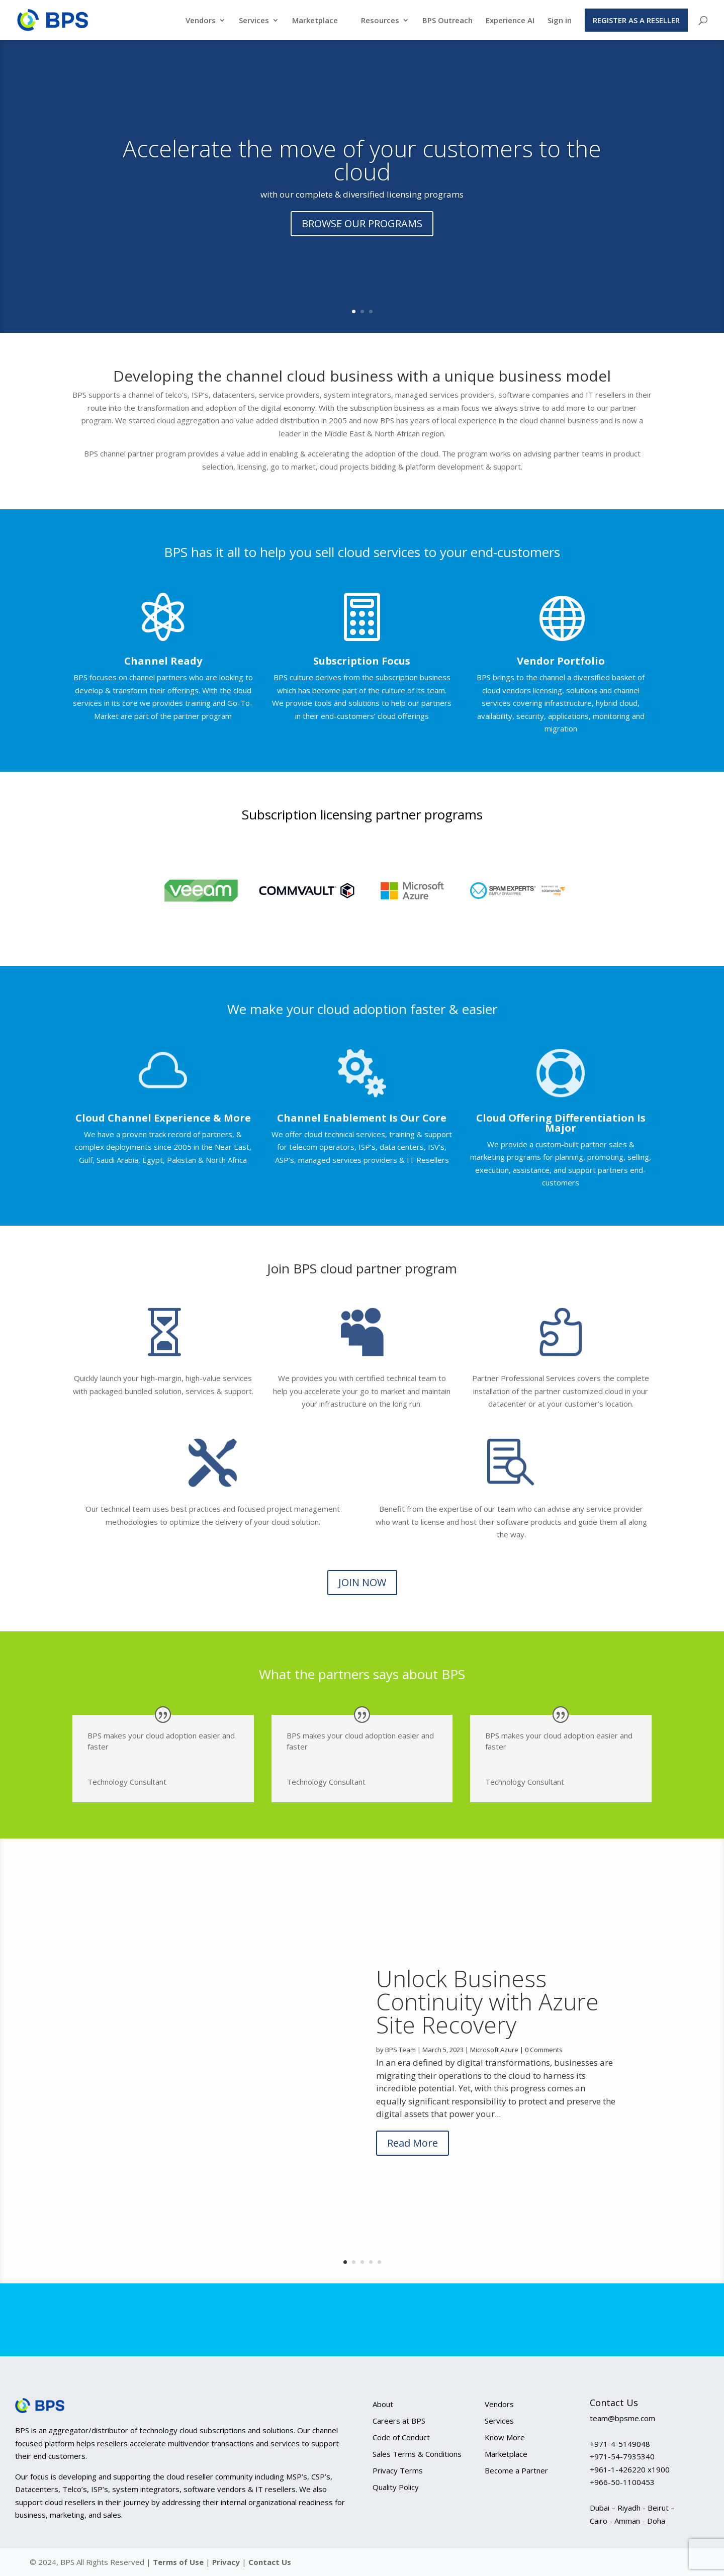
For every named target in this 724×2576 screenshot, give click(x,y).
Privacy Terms (398, 2470)
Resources (380, 21)
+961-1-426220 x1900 (630, 2469)
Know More (505, 2437)
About (383, 2404)
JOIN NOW (362, 1582)
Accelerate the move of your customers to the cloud (362, 160)
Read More (412, 2162)
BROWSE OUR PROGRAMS (362, 223)
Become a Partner (516, 2470)
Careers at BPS (399, 2421)
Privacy (227, 2562)
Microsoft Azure (494, 2068)
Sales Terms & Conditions (417, 2454)
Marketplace (315, 21)
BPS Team (400, 2068)
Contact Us (269, 2562)
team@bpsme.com (622, 2418)
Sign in (560, 21)
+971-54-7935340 (622, 2456)
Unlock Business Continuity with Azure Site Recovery (487, 2020)
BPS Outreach (447, 21)
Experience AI (510, 21)
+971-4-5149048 (620, 2444)
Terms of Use (178, 2562)
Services (254, 21)
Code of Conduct (401, 2437)
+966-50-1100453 (622, 2482)
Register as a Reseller (636, 20)
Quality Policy (396, 2487)
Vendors (201, 21)
